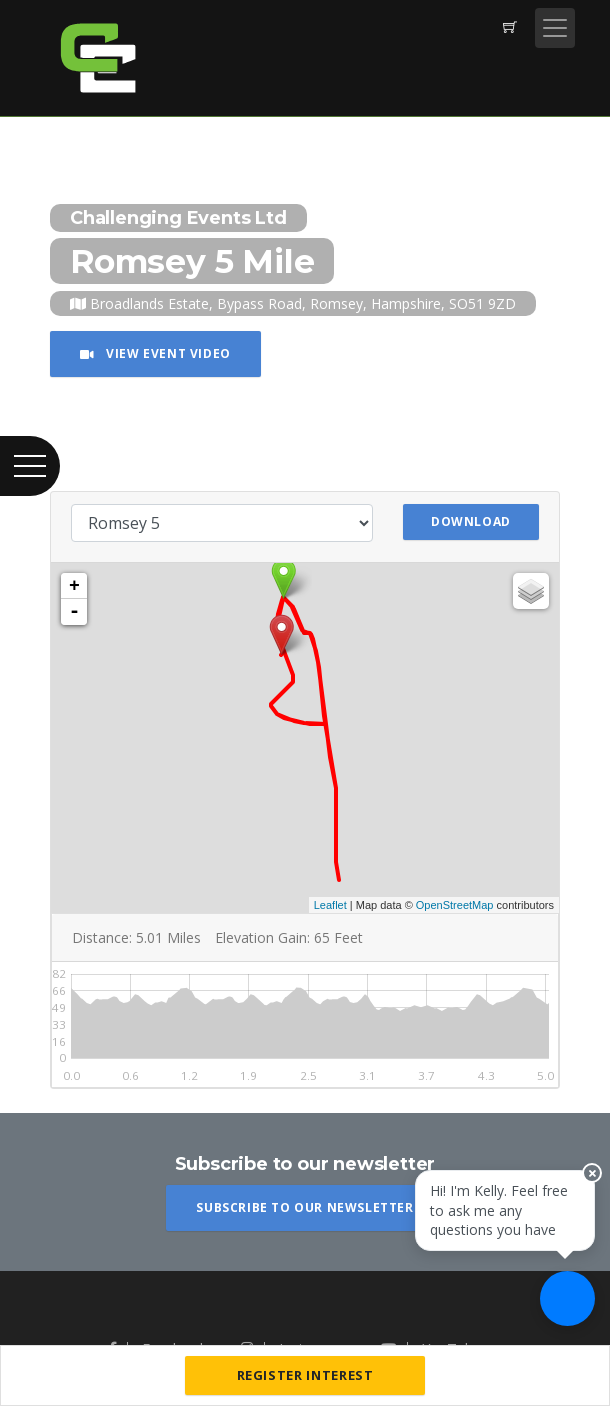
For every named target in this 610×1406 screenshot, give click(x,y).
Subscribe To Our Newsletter (304, 1207)
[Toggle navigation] (555, 28)
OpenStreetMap (455, 905)
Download (471, 521)
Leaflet (330, 905)
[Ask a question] (567, 1298)
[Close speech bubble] (592, 1173)
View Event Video (155, 353)
